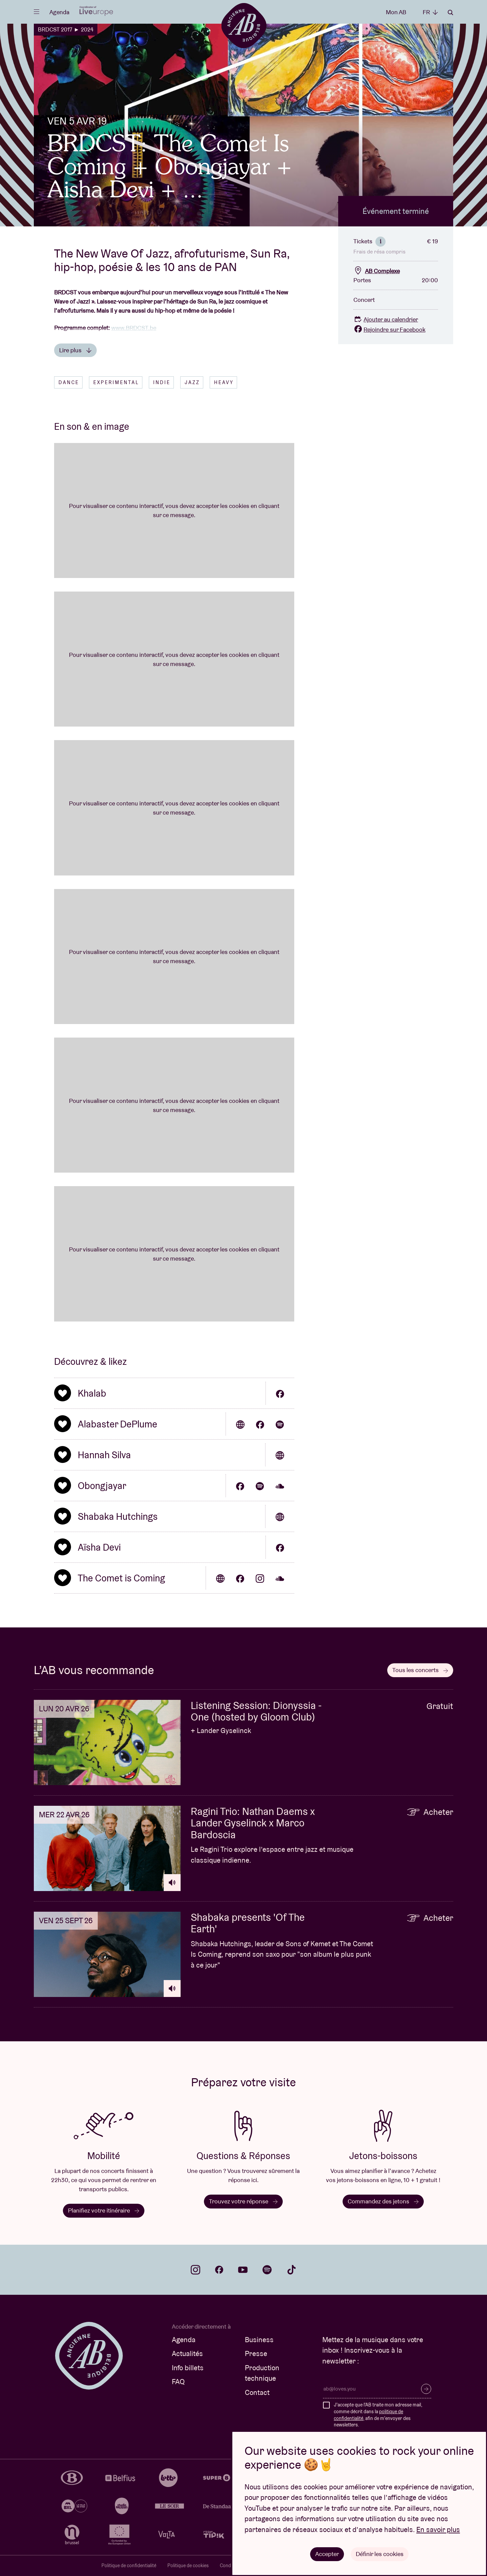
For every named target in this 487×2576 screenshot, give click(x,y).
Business (259, 2339)
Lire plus (75, 350)
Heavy (224, 382)
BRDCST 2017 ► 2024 (65, 29)
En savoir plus (438, 2529)
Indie (161, 382)
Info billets (188, 2367)
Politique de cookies (188, 2565)
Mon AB (396, 12)
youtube (243, 2269)
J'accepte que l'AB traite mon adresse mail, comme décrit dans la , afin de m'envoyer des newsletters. (378, 2415)
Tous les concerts (420, 1670)
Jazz (192, 382)
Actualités (187, 2353)
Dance (69, 382)
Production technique (262, 2373)
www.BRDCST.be (133, 328)
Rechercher (450, 12)
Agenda (59, 12)
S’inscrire (426, 2389)
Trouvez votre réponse (243, 2201)
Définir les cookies (379, 2554)
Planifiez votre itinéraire (103, 2210)
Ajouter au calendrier (385, 319)
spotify (267, 2269)
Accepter (327, 2554)
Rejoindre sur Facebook (389, 329)
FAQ (178, 2381)
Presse (256, 2353)
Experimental (116, 382)
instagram (195, 2269)
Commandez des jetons (383, 2201)
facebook (219, 2270)
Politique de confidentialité (128, 2565)
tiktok (291, 2269)
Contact (257, 2392)
